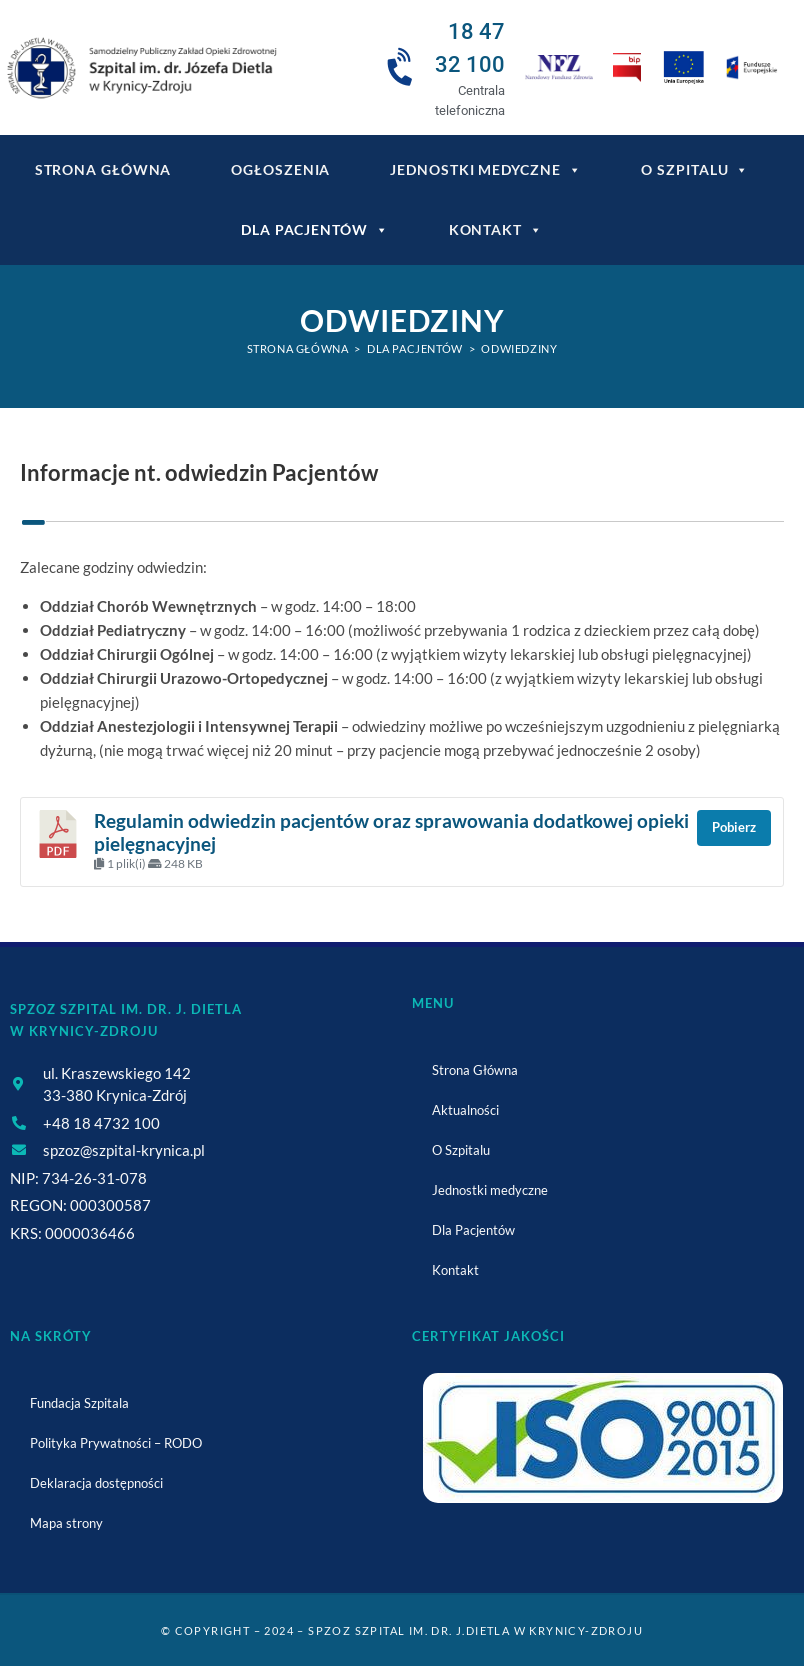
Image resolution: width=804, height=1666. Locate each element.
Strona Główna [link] (475, 1070)
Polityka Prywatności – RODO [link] (116, 1443)
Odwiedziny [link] (519, 348)
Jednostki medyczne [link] (485, 170)
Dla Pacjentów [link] (315, 230)
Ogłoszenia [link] (280, 169)
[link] (140, 68)
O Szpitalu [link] (695, 170)
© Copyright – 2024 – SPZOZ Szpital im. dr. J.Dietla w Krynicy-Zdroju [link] (402, 1630)
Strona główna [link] (103, 169)
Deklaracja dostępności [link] (96, 1483)
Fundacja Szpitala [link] (79, 1403)
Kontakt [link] (496, 230)
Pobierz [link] (734, 827)
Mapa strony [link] (66, 1523)
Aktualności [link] (465, 1110)
